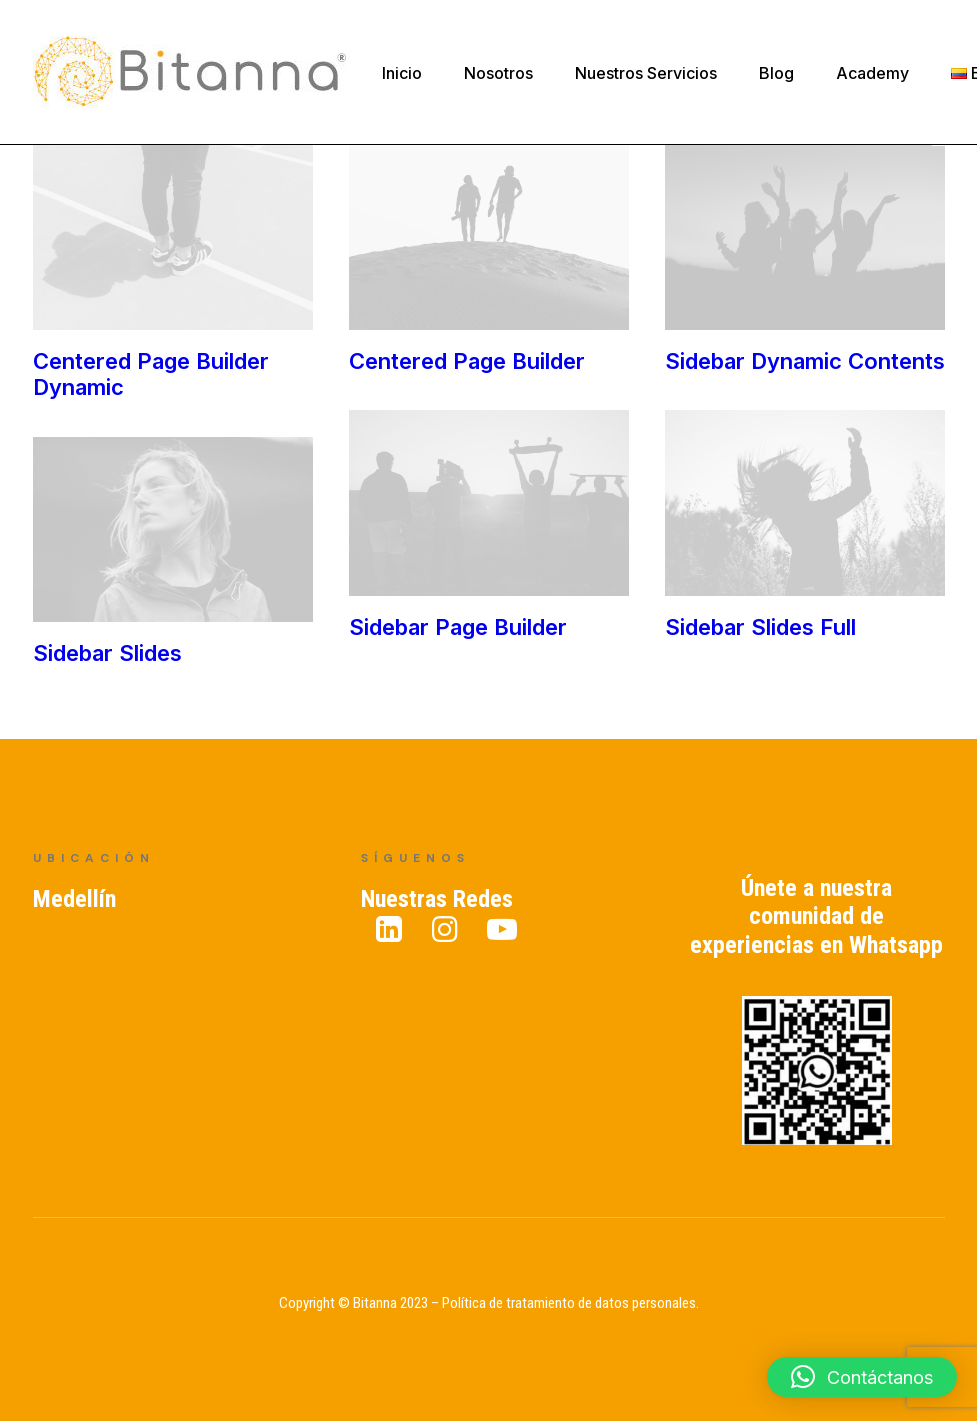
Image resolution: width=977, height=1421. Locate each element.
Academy (872, 73)
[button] (862, 1377)
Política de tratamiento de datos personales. (570, 1304)
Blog (776, 73)
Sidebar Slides (278, 654)
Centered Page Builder (466, 362)
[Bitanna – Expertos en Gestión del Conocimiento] (191, 72)
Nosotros (498, 73)
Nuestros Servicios (646, 73)
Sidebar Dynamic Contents (803, 362)
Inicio (402, 73)
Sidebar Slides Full (587, 635)
